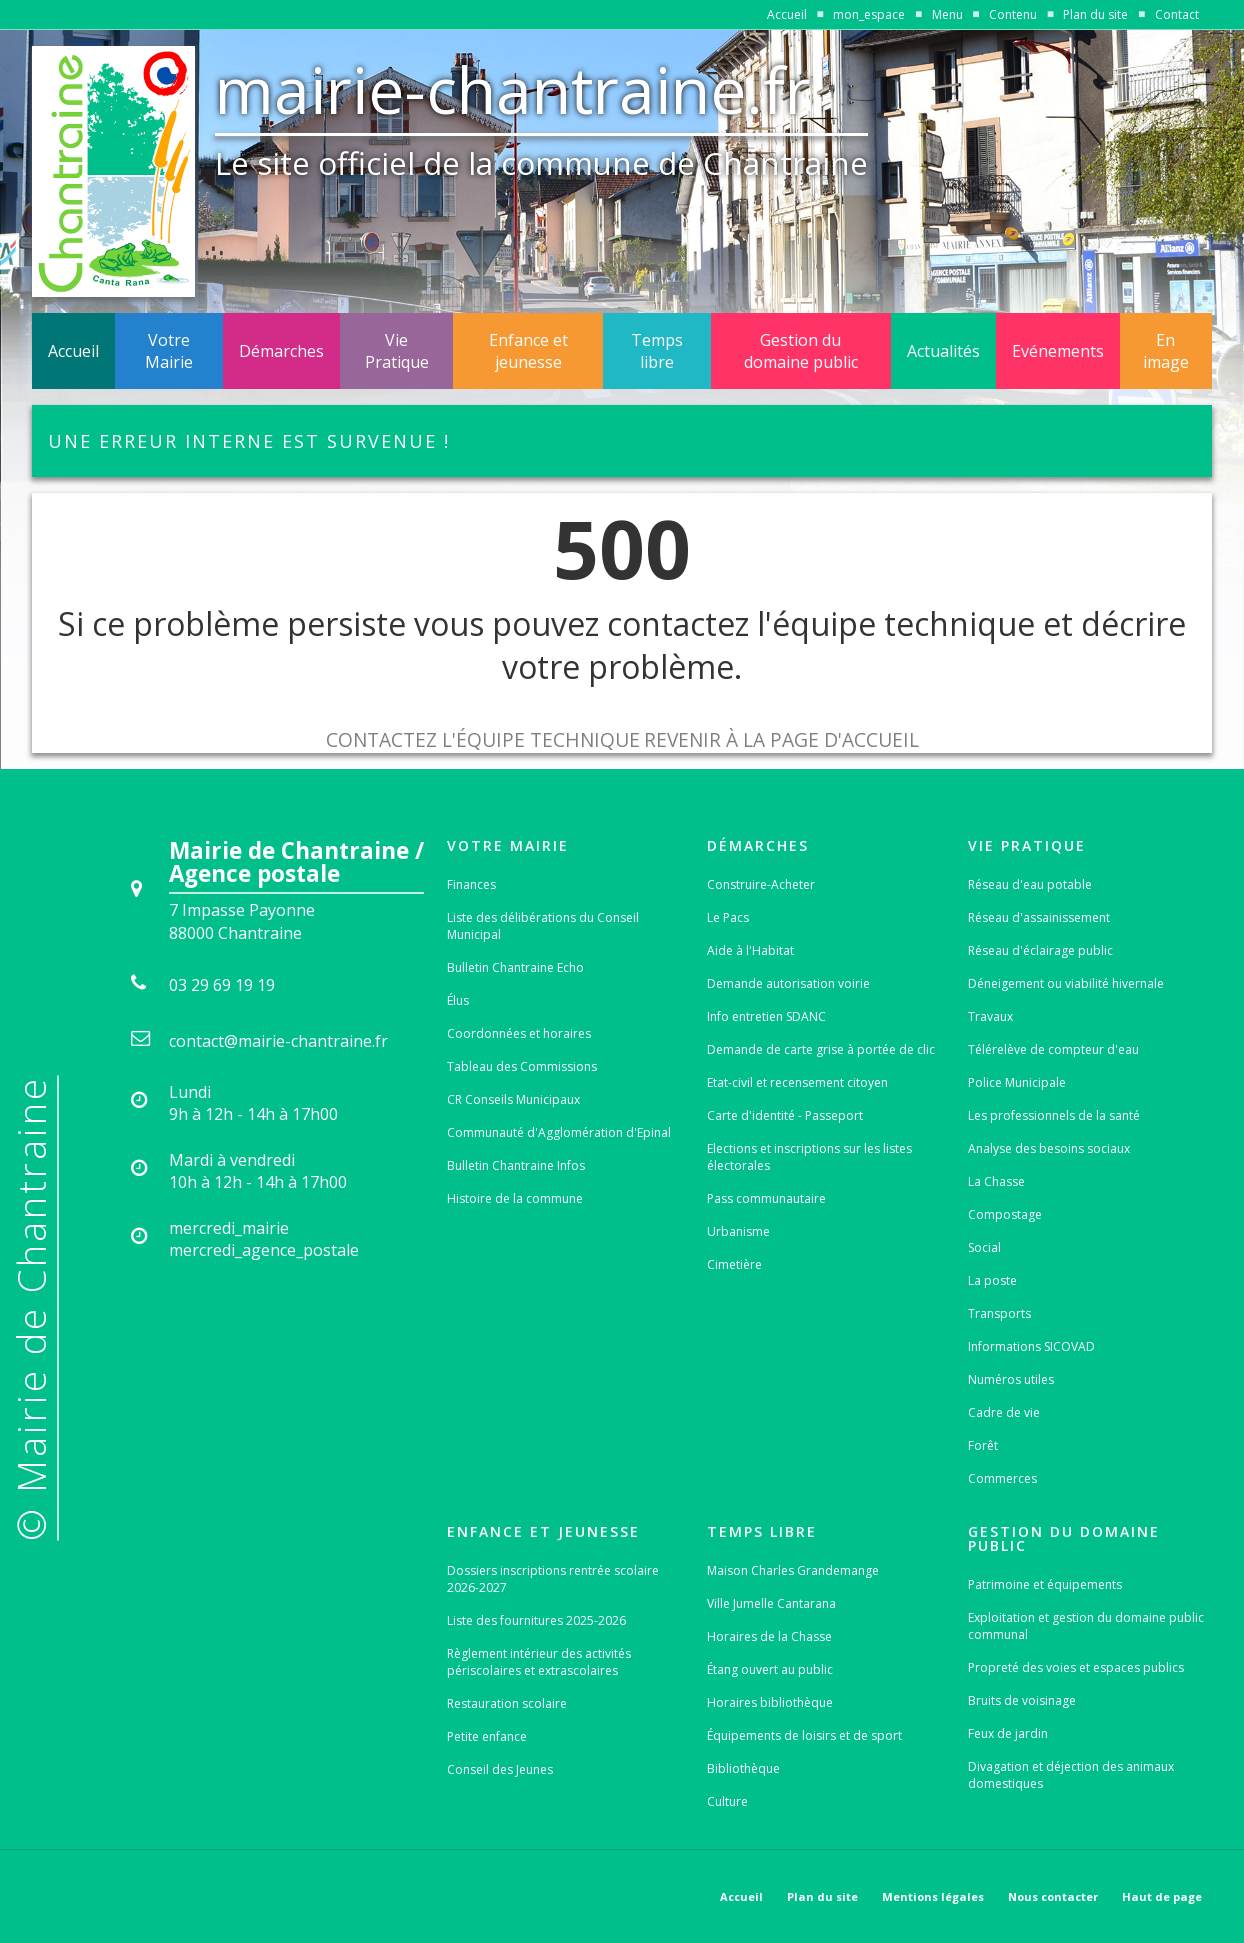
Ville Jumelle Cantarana (771, 1603)
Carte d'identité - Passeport (785, 1115)
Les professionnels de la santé (1054, 1115)
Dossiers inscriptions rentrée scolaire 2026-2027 (553, 1579)
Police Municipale (1017, 1082)
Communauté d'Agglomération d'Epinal (559, 1132)
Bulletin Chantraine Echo (515, 967)
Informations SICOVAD (1031, 1346)
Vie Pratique (397, 351)
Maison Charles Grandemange (793, 1570)
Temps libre (657, 351)
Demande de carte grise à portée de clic (821, 1049)
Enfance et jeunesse (528, 351)
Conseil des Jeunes (500, 1769)
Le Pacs (728, 917)
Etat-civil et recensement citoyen (797, 1082)
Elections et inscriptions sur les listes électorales (809, 1157)
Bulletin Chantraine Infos (516, 1165)
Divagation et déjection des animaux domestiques (1071, 1775)
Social (984, 1247)
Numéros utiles (1011, 1379)
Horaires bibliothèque (770, 1702)
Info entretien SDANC (766, 1016)
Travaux (990, 1016)
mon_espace (869, 14)
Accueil (787, 14)
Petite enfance (487, 1736)
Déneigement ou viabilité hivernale (1066, 983)
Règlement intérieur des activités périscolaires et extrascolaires (539, 1662)
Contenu (1013, 14)
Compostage (1005, 1214)
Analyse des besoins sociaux (1049, 1148)
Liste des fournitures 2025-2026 (536, 1620)
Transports (999, 1313)
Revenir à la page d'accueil (781, 739)
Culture (727, 1801)
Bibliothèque (743, 1768)
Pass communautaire (766, 1198)
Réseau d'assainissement (1039, 917)
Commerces (1002, 1478)
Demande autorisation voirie (788, 983)
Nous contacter (1053, 1896)
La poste (992, 1280)
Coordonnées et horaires (519, 1033)
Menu (947, 14)
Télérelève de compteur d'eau (1053, 1049)
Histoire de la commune (515, 1198)
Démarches (281, 351)
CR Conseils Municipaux (513, 1099)
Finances (471, 884)
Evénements (1058, 351)
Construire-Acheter (761, 884)
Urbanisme (738, 1231)
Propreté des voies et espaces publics (1076, 1667)
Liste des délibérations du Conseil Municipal (543, 926)
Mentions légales (933, 1896)
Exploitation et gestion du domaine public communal (1086, 1626)
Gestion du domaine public (801, 351)
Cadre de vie (1004, 1412)
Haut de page (1162, 1896)
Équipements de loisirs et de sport (804, 1735)
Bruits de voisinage (1022, 1700)
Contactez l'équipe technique (483, 739)
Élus (458, 1000)
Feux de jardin (1008, 1733)
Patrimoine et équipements (1045, 1584)
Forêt (983, 1445)
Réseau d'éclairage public (1040, 950)
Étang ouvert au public (770, 1669)
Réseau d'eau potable (1030, 884)
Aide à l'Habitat (750, 950)
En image (1166, 351)
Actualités (943, 351)
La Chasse (996, 1181)
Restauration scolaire (507, 1703)
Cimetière (734, 1264)
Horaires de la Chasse (769, 1636)
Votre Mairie (169, 351)
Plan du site (1095, 14)
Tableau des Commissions (522, 1066)
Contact (1177, 14)
